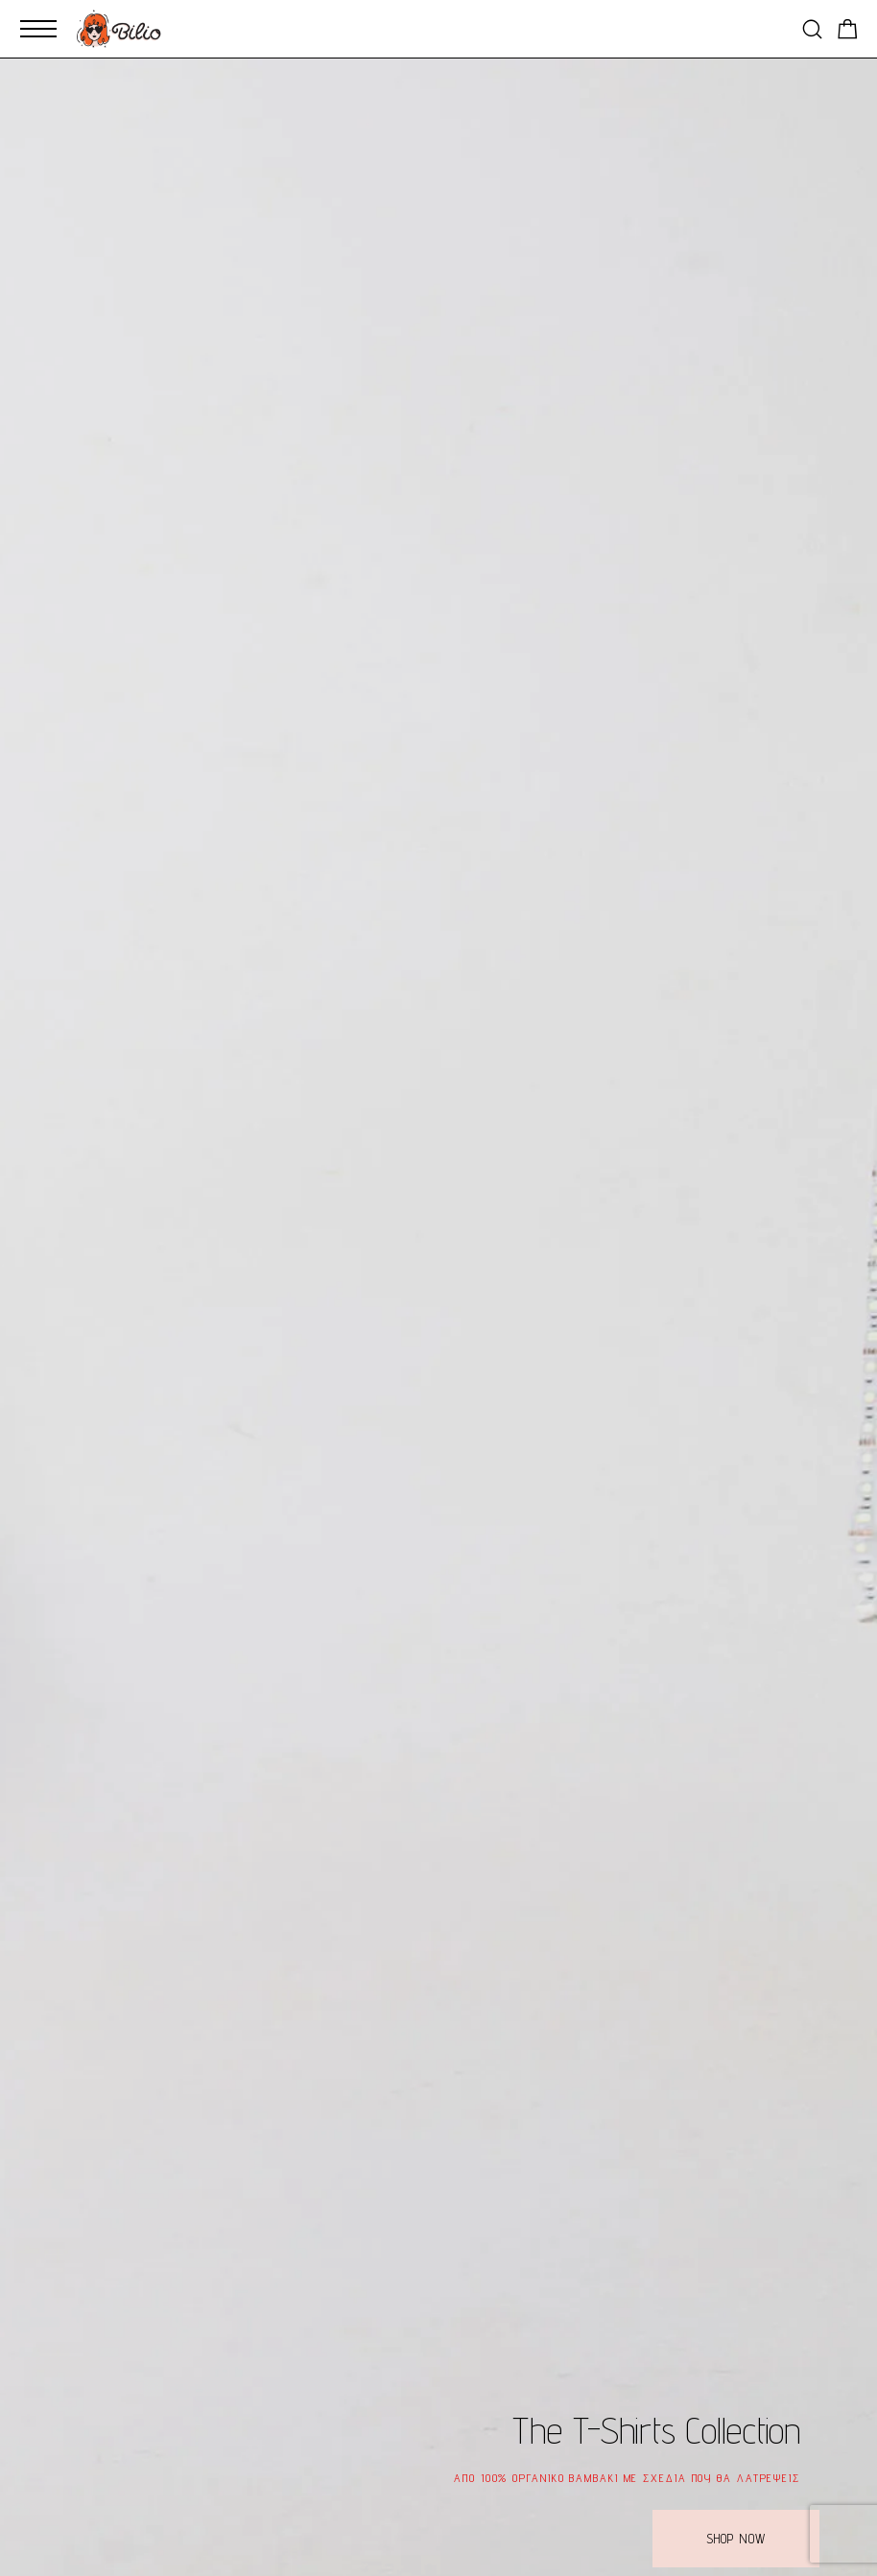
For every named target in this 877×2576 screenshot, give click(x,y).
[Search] (812, 29)
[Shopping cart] (848, 32)
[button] (735, 2538)
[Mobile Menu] (38, 29)
